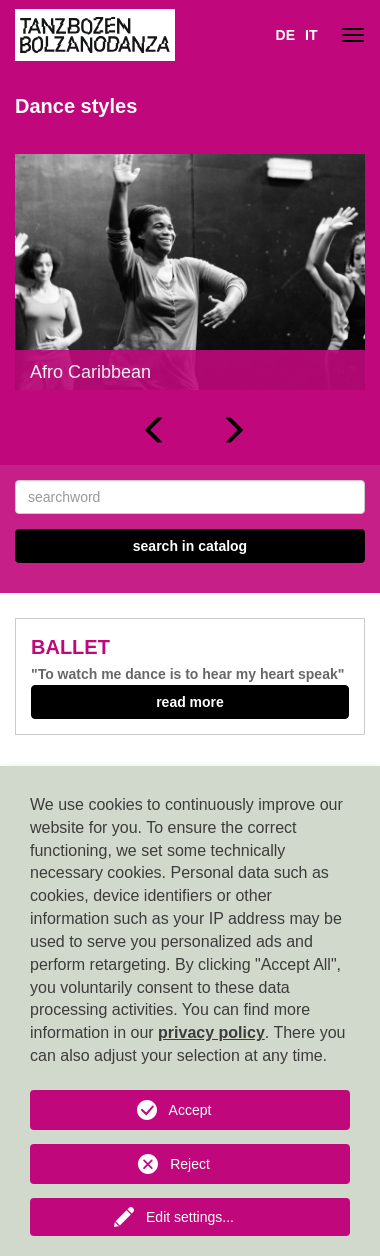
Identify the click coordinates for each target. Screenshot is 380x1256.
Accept (190, 1110)
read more (190, 702)
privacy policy (211, 1032)
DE (285, 35)
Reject (190, 1164)
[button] (155, 430)
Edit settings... (190, 1217)
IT (311, 35)
